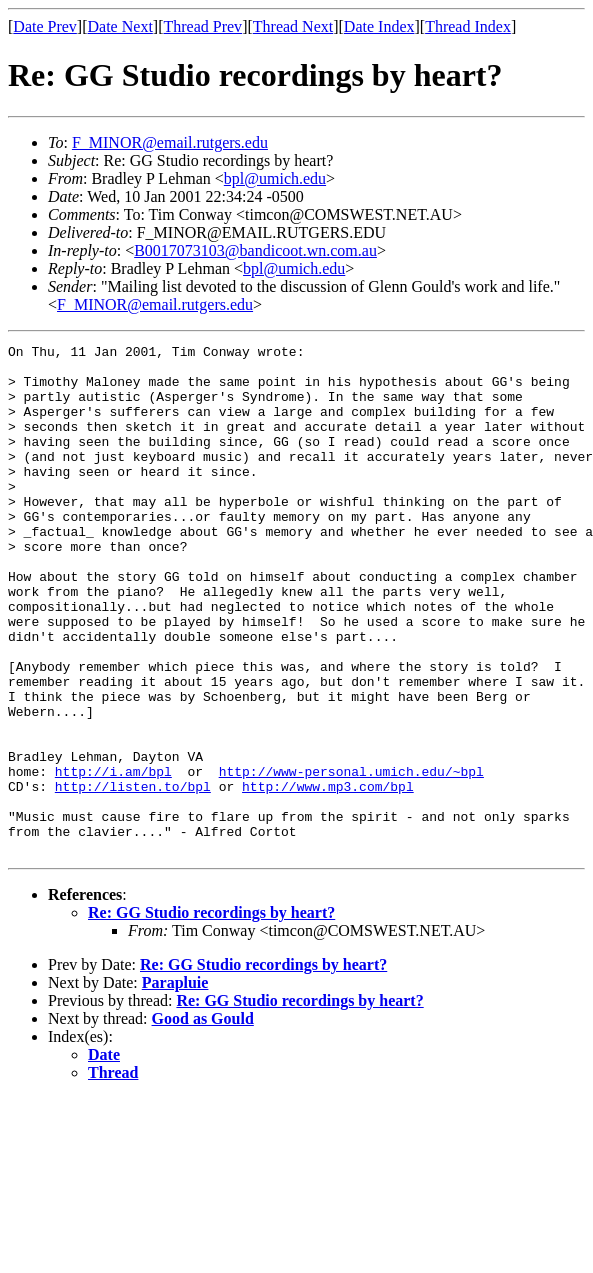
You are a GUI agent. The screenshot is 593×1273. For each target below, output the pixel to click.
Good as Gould (203, 1120)
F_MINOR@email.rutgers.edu (170, 142)
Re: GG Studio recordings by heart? (211, 1014)
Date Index (379, 26)
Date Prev (45, 26)
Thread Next (293, 26)
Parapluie (175, 1084)
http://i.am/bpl (113, 858)
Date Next (120, 26)
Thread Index (468, 26)
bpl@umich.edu (275, 178)
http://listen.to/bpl (133, 876)
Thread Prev (202, 26)
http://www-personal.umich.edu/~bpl (351, 858)
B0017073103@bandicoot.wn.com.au (255, 250)
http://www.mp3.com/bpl (328, 876)
